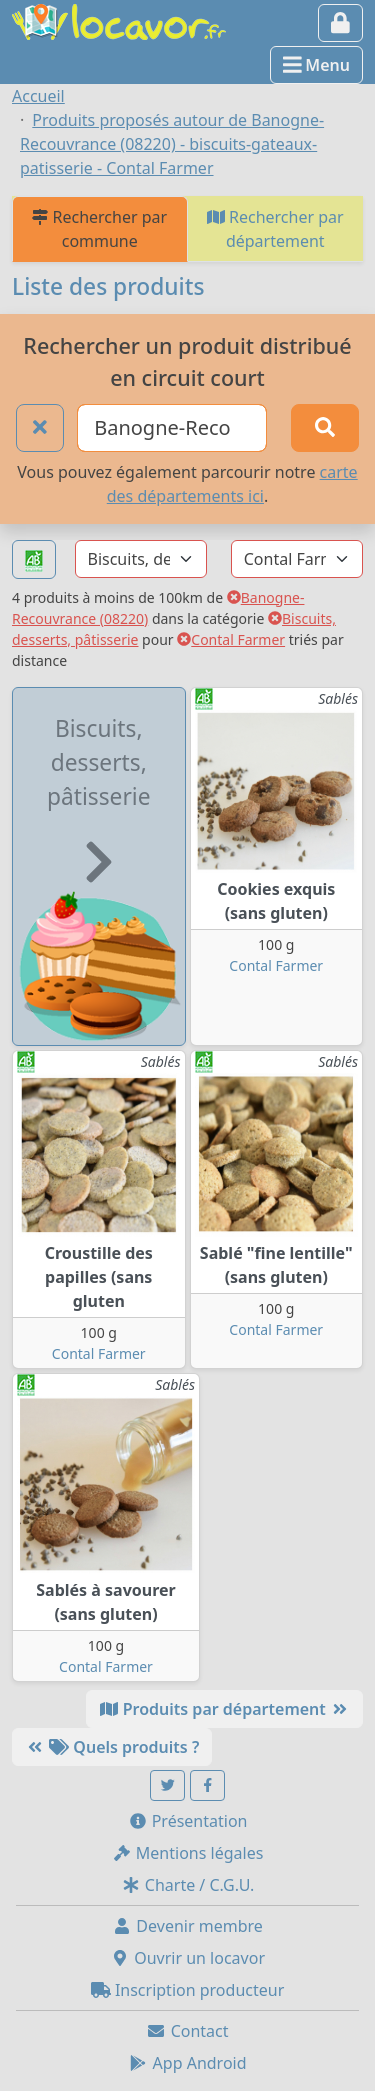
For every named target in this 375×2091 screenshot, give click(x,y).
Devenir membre (187, 1926)
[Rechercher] (325, 428)
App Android (187, 2063)
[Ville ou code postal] (172, 428)
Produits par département (224, 1709)
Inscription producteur (188, 1990)
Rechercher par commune (99, 229)
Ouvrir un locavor (187, 1958)
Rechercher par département (275, 229)
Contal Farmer (231, 639)
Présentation (188, 1821)
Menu (316, 65)
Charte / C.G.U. (188, 1885)
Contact (187, 2031)
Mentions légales (188, 1853)
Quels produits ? (112, 1747)
